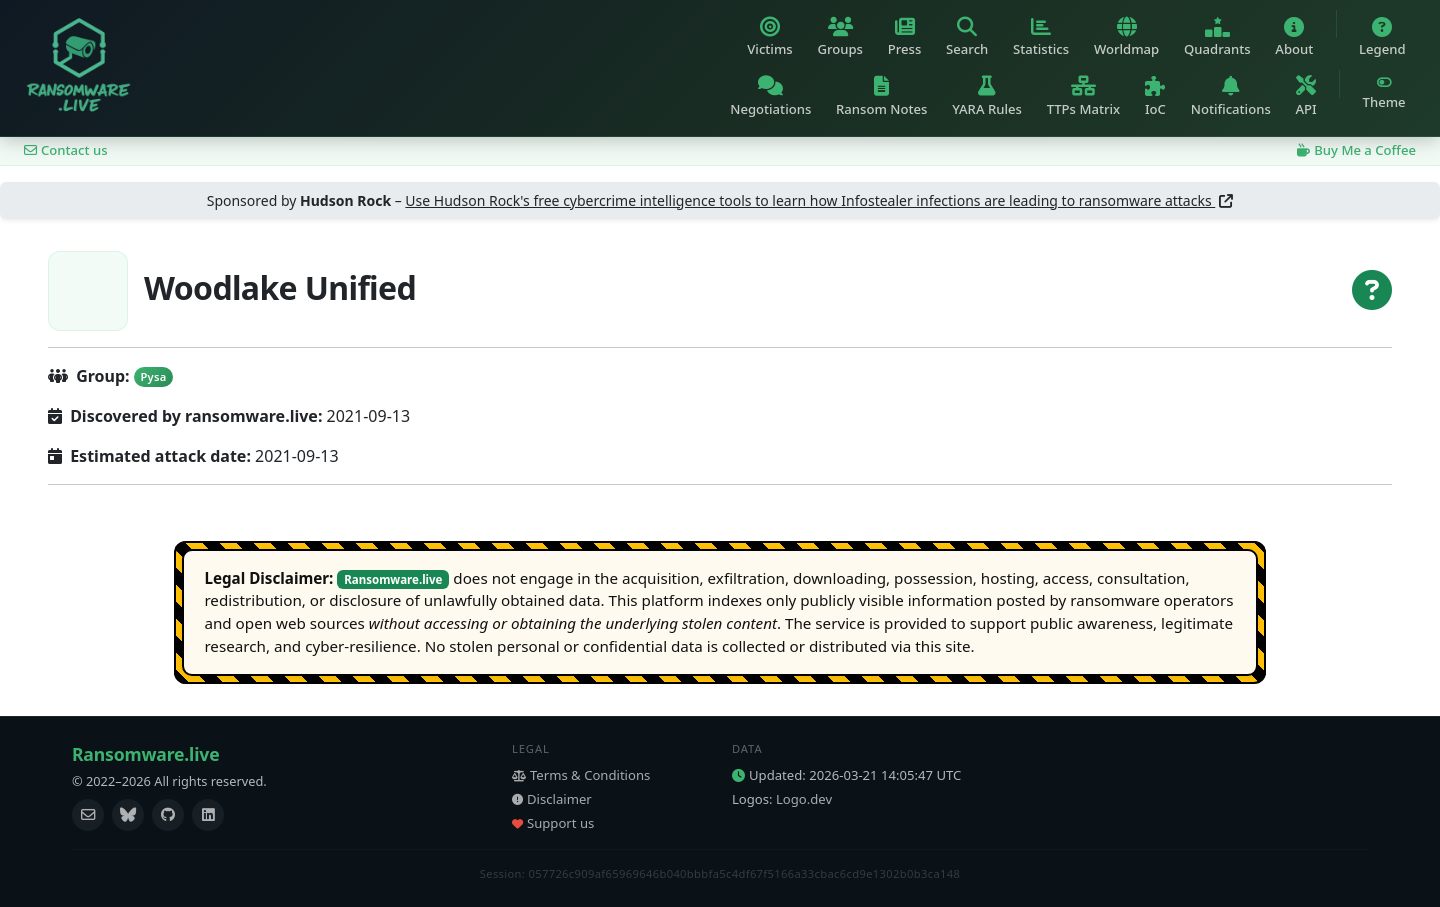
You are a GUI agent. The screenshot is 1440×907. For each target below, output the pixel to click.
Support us (553, 823)
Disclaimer (552, 799)
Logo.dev (804, 799)
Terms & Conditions (581, 775)
